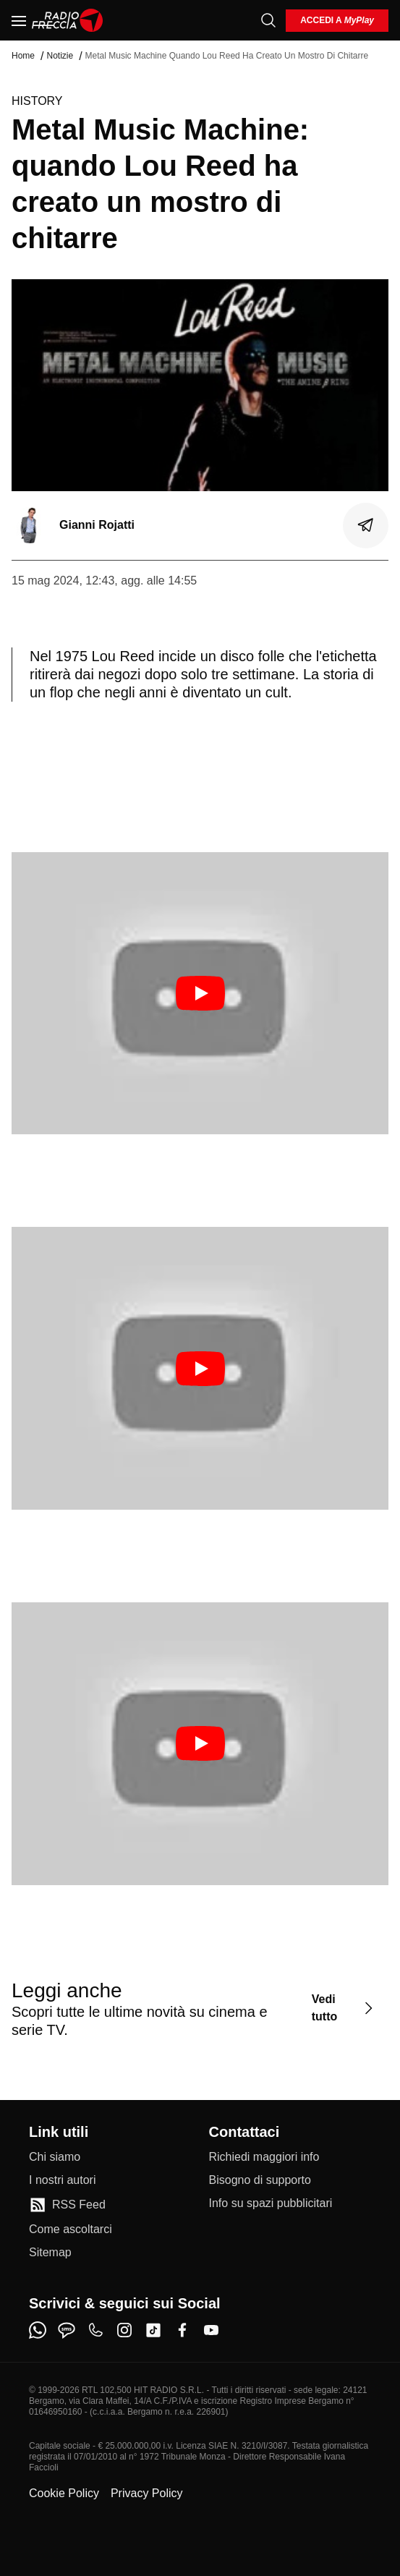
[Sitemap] (50, 2252)
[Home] (67, 20)
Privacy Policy (147, 2493)
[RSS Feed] (67, 2205)
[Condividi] (366, 525)
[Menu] (19, 20)
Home (23, 56)
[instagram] (124, 2330)
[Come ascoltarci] (70, 2229)
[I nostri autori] (62, 2180)
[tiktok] (153, 2330)
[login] (337, 20)
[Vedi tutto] (344, 2008)
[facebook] (182, 2330)
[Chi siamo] (54, 2157)
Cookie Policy (64, 2493)
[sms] (66, 2330)
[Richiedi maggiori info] (264, 2157)
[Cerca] (268, 20)
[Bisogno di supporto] (260, 2180)
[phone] (95, 2330)
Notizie (59, 56)
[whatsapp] (37, 2330)
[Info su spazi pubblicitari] (271, 2203)
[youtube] (211, 2330)
